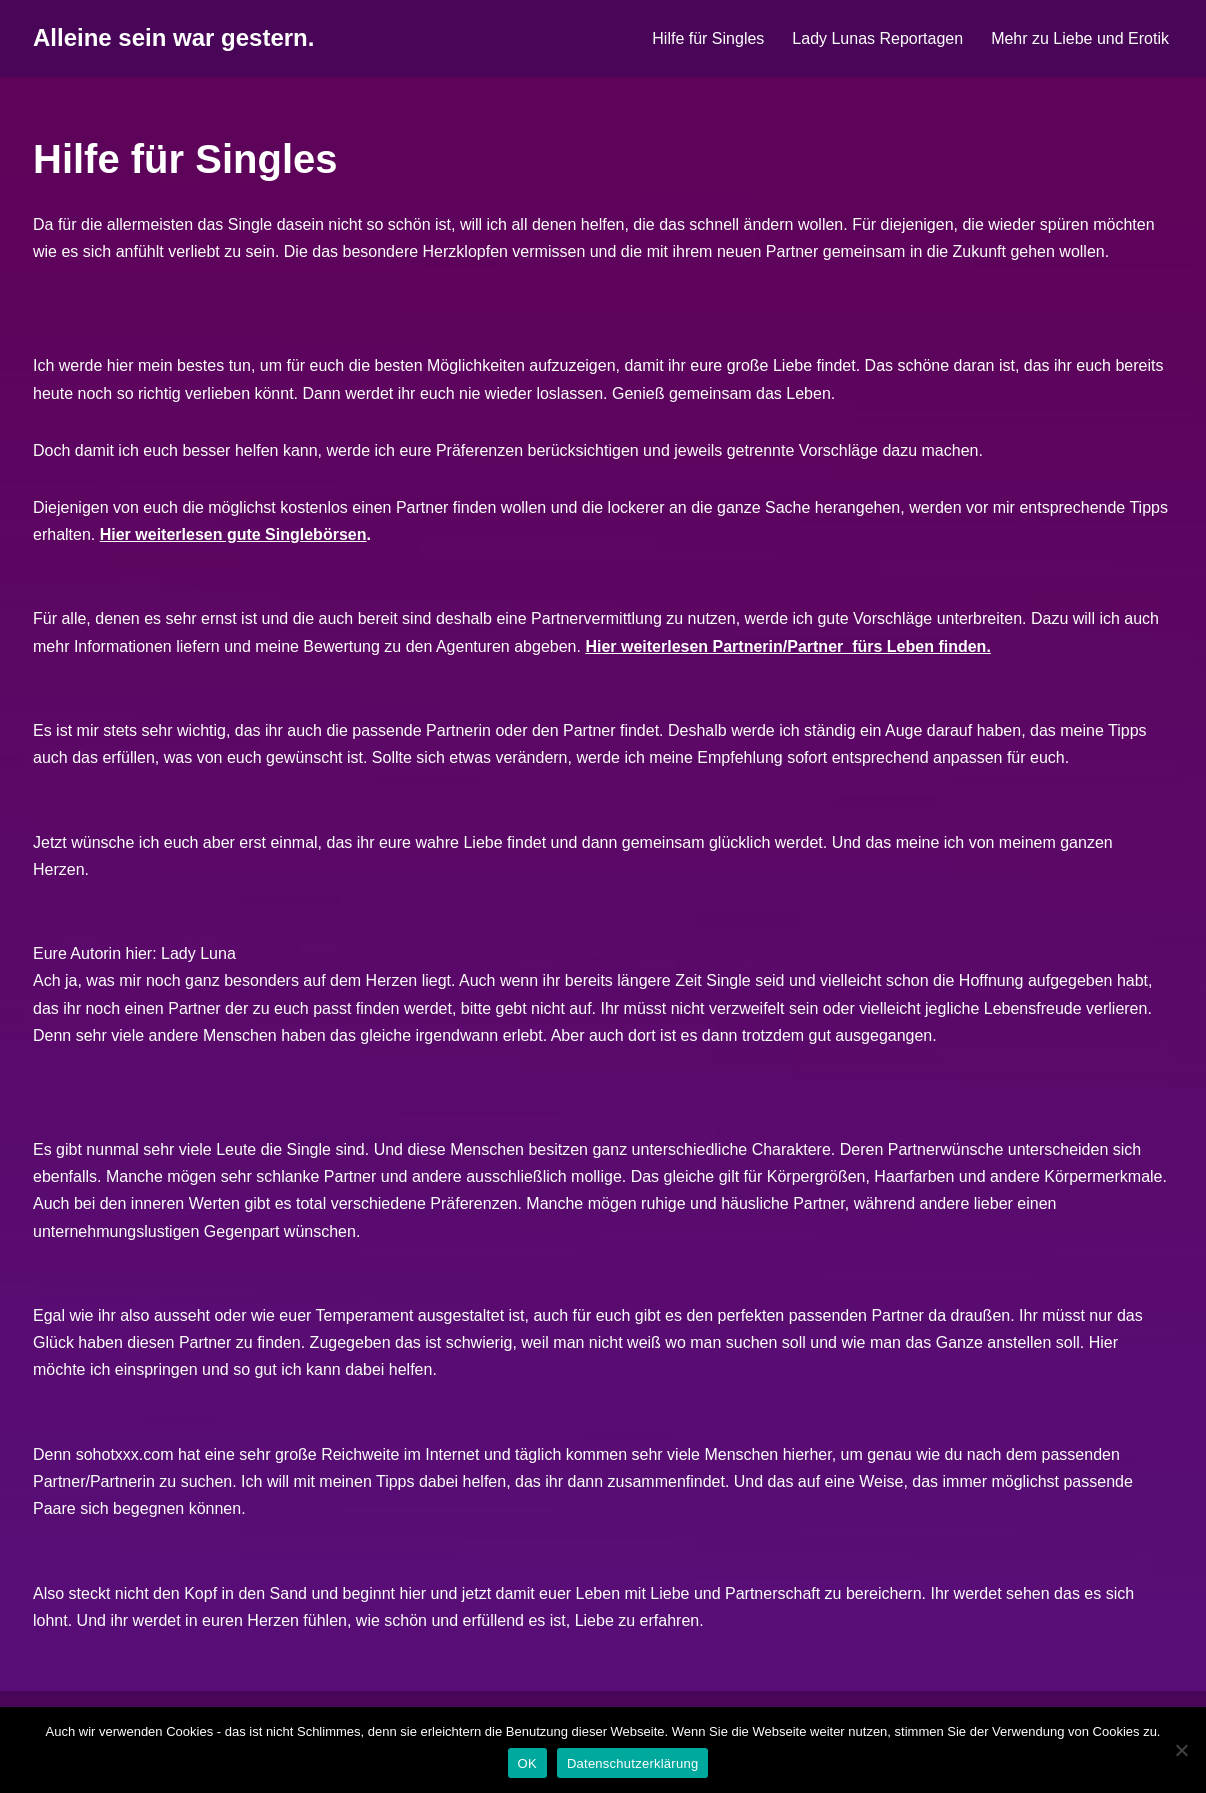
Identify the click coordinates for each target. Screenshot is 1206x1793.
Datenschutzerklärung (632, 1763)
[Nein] (1181, 1750)
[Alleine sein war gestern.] (173, 38)
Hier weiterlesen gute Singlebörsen (233, 534)
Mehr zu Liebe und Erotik (1080, 38)
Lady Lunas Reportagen (877, 38)
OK (527, 1763)
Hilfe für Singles (708, 38)
